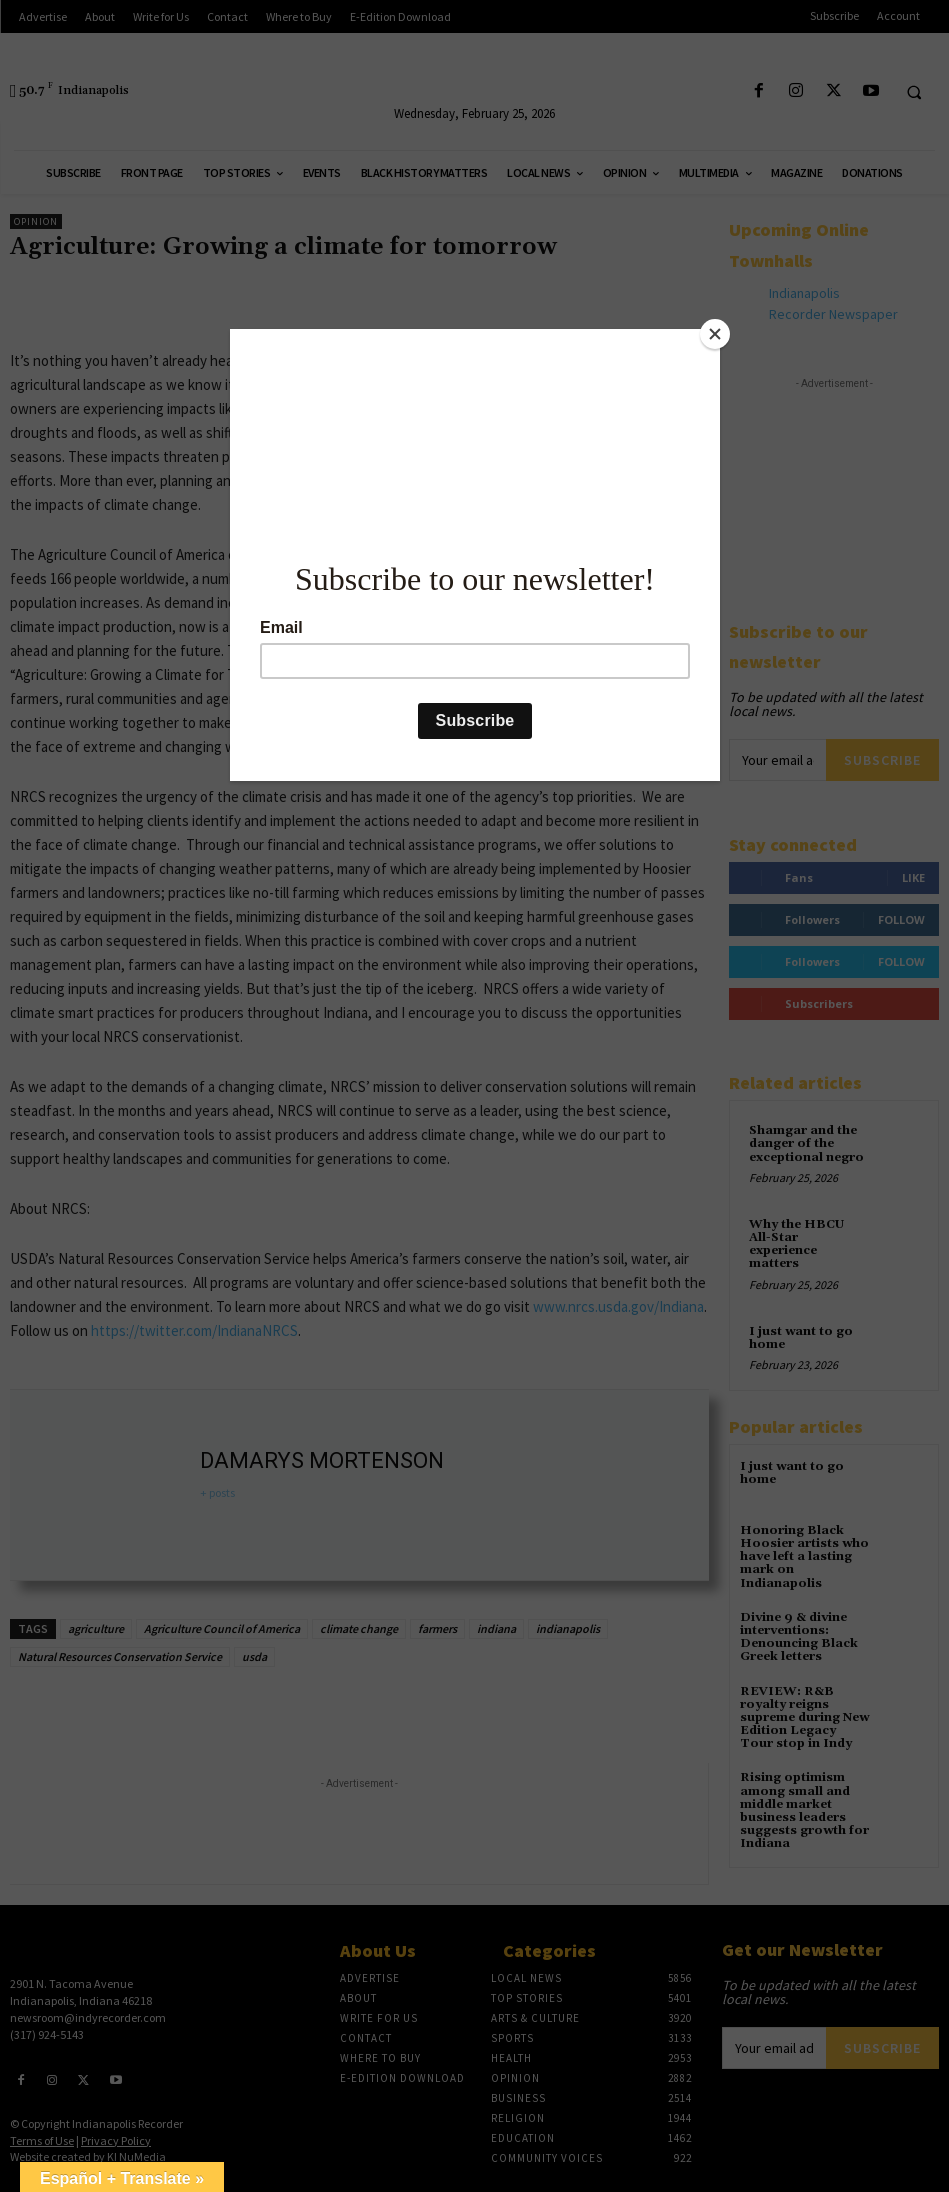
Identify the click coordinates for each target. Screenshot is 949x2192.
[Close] (715, 334)
